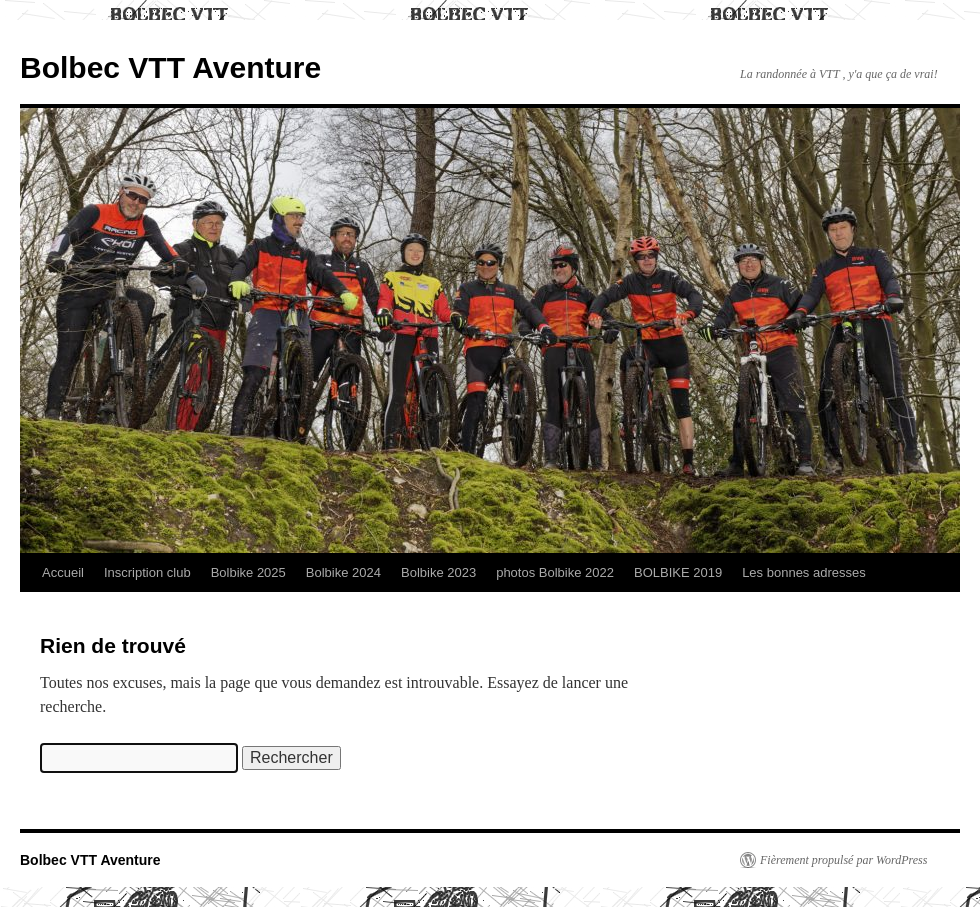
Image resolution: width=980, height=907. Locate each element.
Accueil (63, 572)
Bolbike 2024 (343, 572)
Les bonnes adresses (804, 572)
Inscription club (147, 572)
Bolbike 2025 (248, 572)
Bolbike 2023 (438, 572)
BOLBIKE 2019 (678, 572)
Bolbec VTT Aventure (170, 67)
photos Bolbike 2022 (555, 572)
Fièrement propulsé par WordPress (843, 860)
